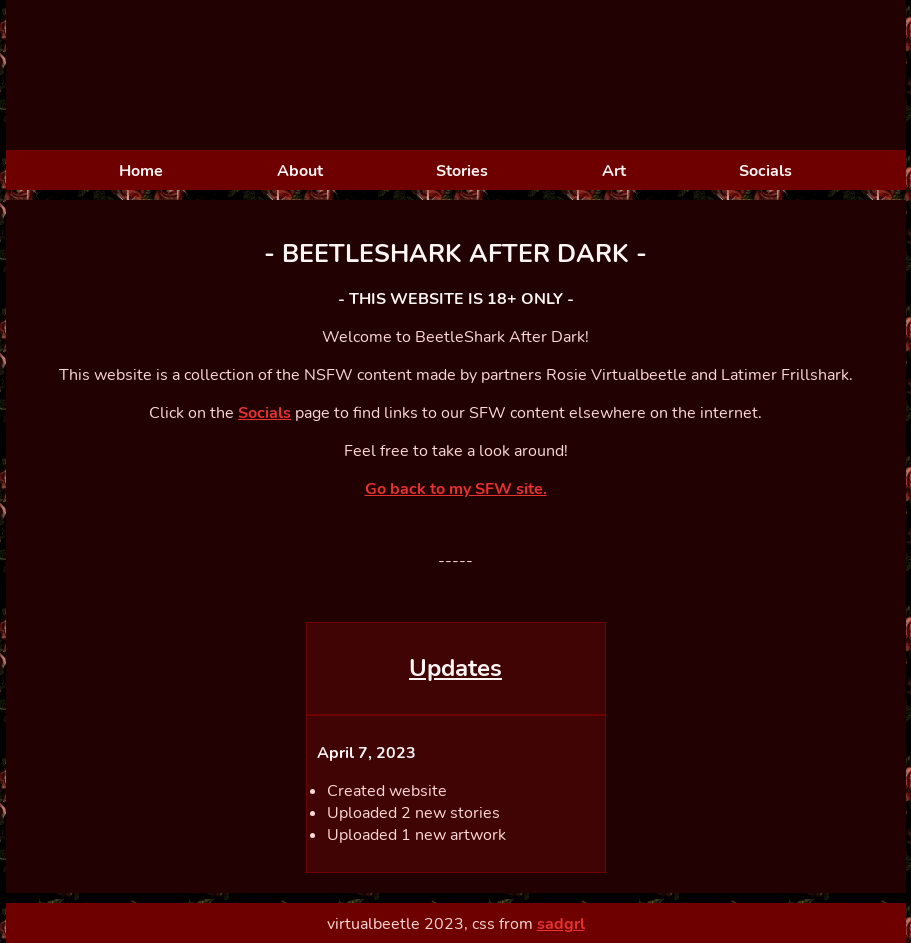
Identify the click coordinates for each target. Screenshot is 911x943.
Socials (765, 171)
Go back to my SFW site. (456, 489)
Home (141, 171)
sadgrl (561, 924)
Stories (462, 171)
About (300, 171)
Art (614, 171)
